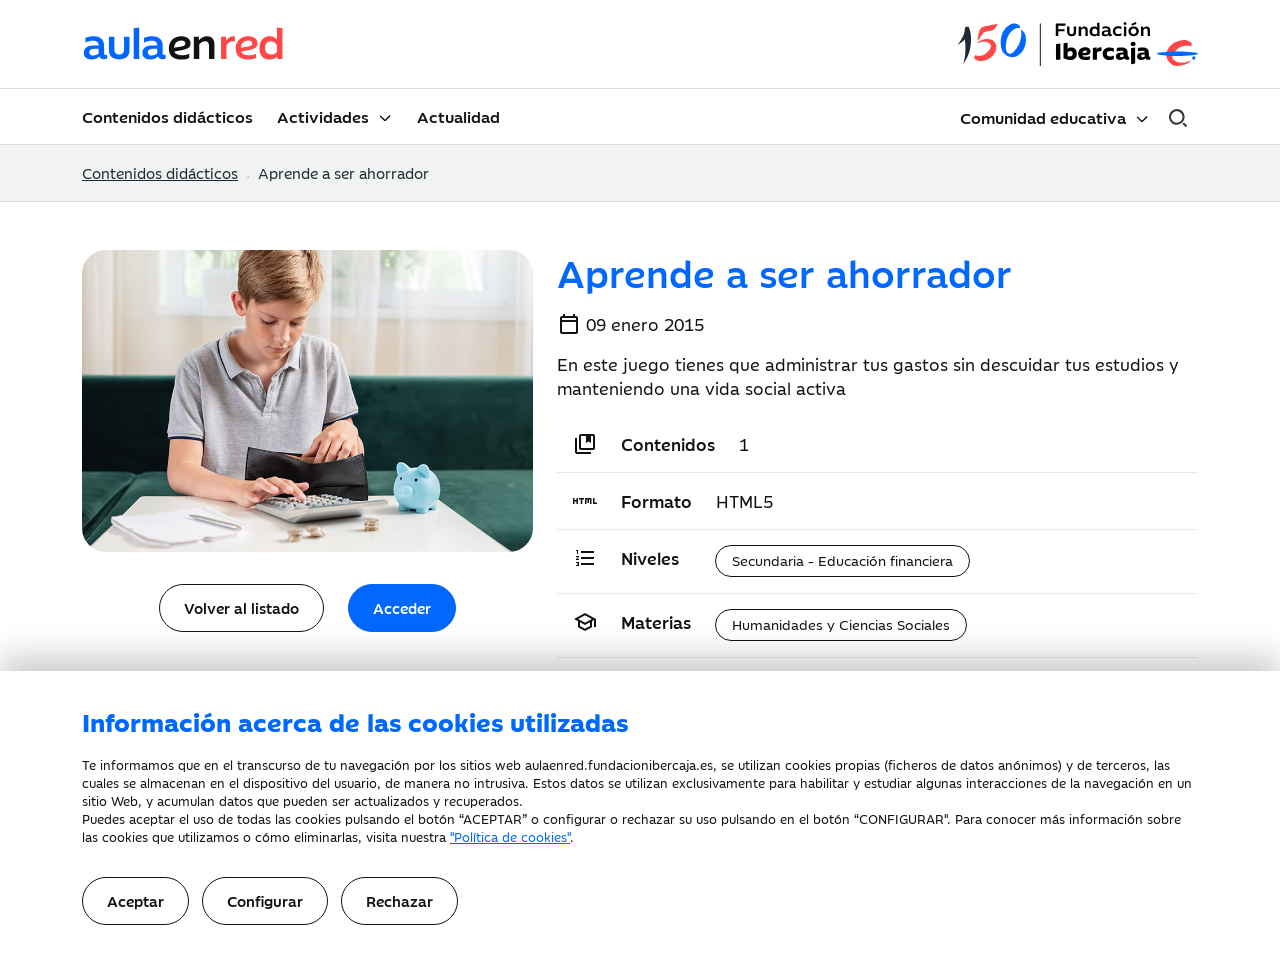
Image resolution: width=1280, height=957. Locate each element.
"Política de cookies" (510, 836)
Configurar (265, 900)
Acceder (402, 607)
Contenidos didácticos (167, 116)
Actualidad (458, 116)
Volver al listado (241, 607)
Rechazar (399, 900)
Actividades (323, 116)
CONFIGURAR (901, 818)
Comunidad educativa (1043, 117)
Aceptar (135, 900)
